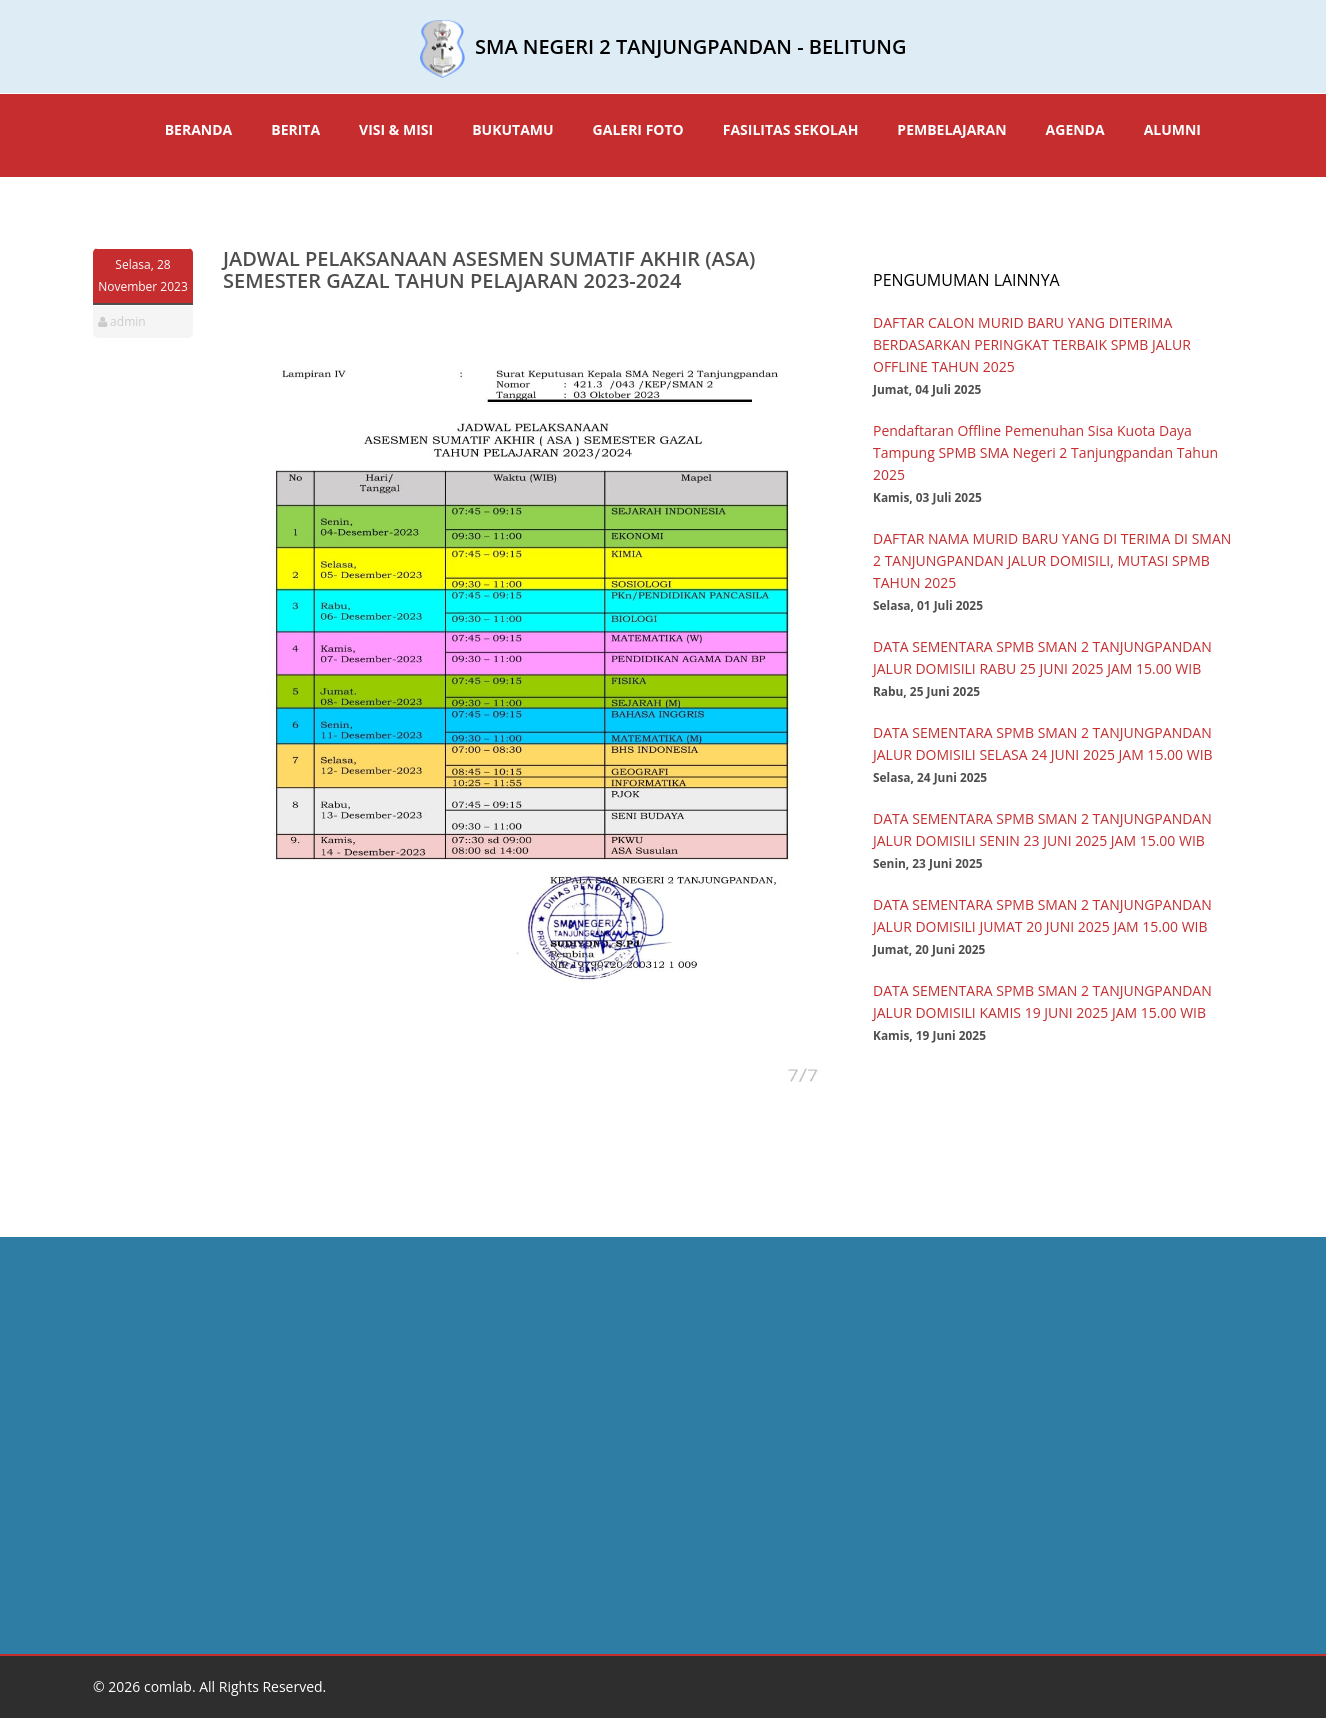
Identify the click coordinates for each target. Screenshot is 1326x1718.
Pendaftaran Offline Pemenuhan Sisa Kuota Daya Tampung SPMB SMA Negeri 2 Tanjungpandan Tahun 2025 (1045, 452)
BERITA (295, 129)
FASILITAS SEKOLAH (791, 129)
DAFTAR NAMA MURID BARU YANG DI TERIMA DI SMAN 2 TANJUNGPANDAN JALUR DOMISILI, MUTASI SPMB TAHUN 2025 (1052, 560)
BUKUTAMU (512, 129)
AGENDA (1075, 129)
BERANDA (199, 129)
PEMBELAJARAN (951, 129)
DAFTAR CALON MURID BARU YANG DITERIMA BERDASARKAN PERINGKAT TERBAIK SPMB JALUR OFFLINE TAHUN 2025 (1032, 344)
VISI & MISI (396, 129)
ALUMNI (1172, 129)
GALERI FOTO (638, 129)
